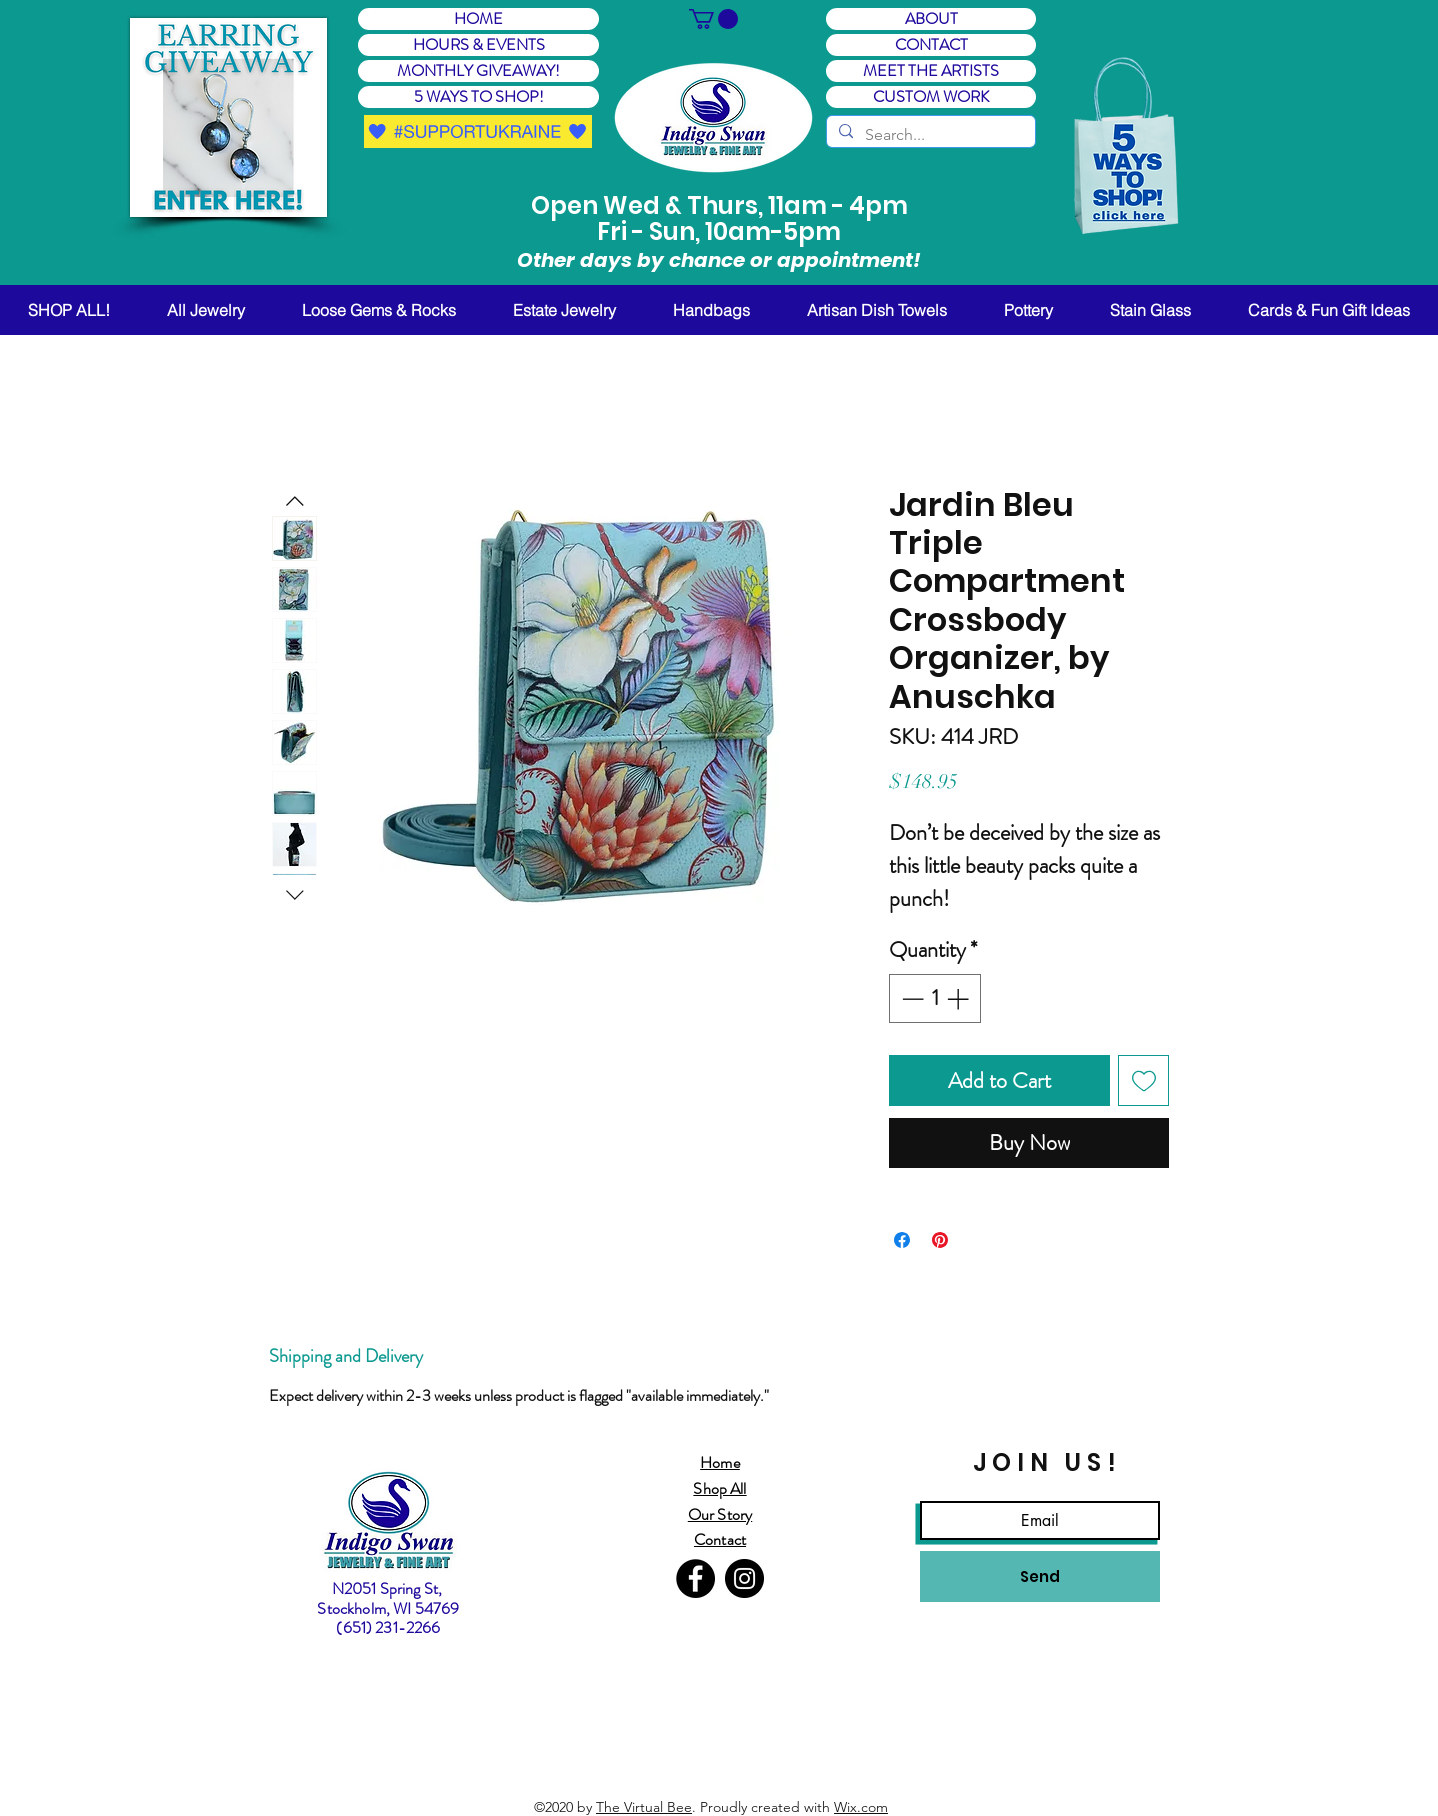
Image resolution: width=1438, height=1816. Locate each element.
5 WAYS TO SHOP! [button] (479, 97)
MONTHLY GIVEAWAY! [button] (478, 71)
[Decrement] (910, 998)
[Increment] (959, 998)
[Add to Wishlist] (1143, 1080)
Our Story (720, 1514)
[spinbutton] (935, 998)
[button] (228, 117)
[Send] (1040, 1576)
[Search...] (929, 135)
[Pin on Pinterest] (940, 1240)
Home (720, 1462)
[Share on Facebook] (902, 1240)
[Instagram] (744, 1578)
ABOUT (931, 19)
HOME (478, 19)
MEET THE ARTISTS (931, 71)
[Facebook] (695, 1578)
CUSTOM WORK (931, 97)
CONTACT (931, 45)
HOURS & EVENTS (479, 45)
